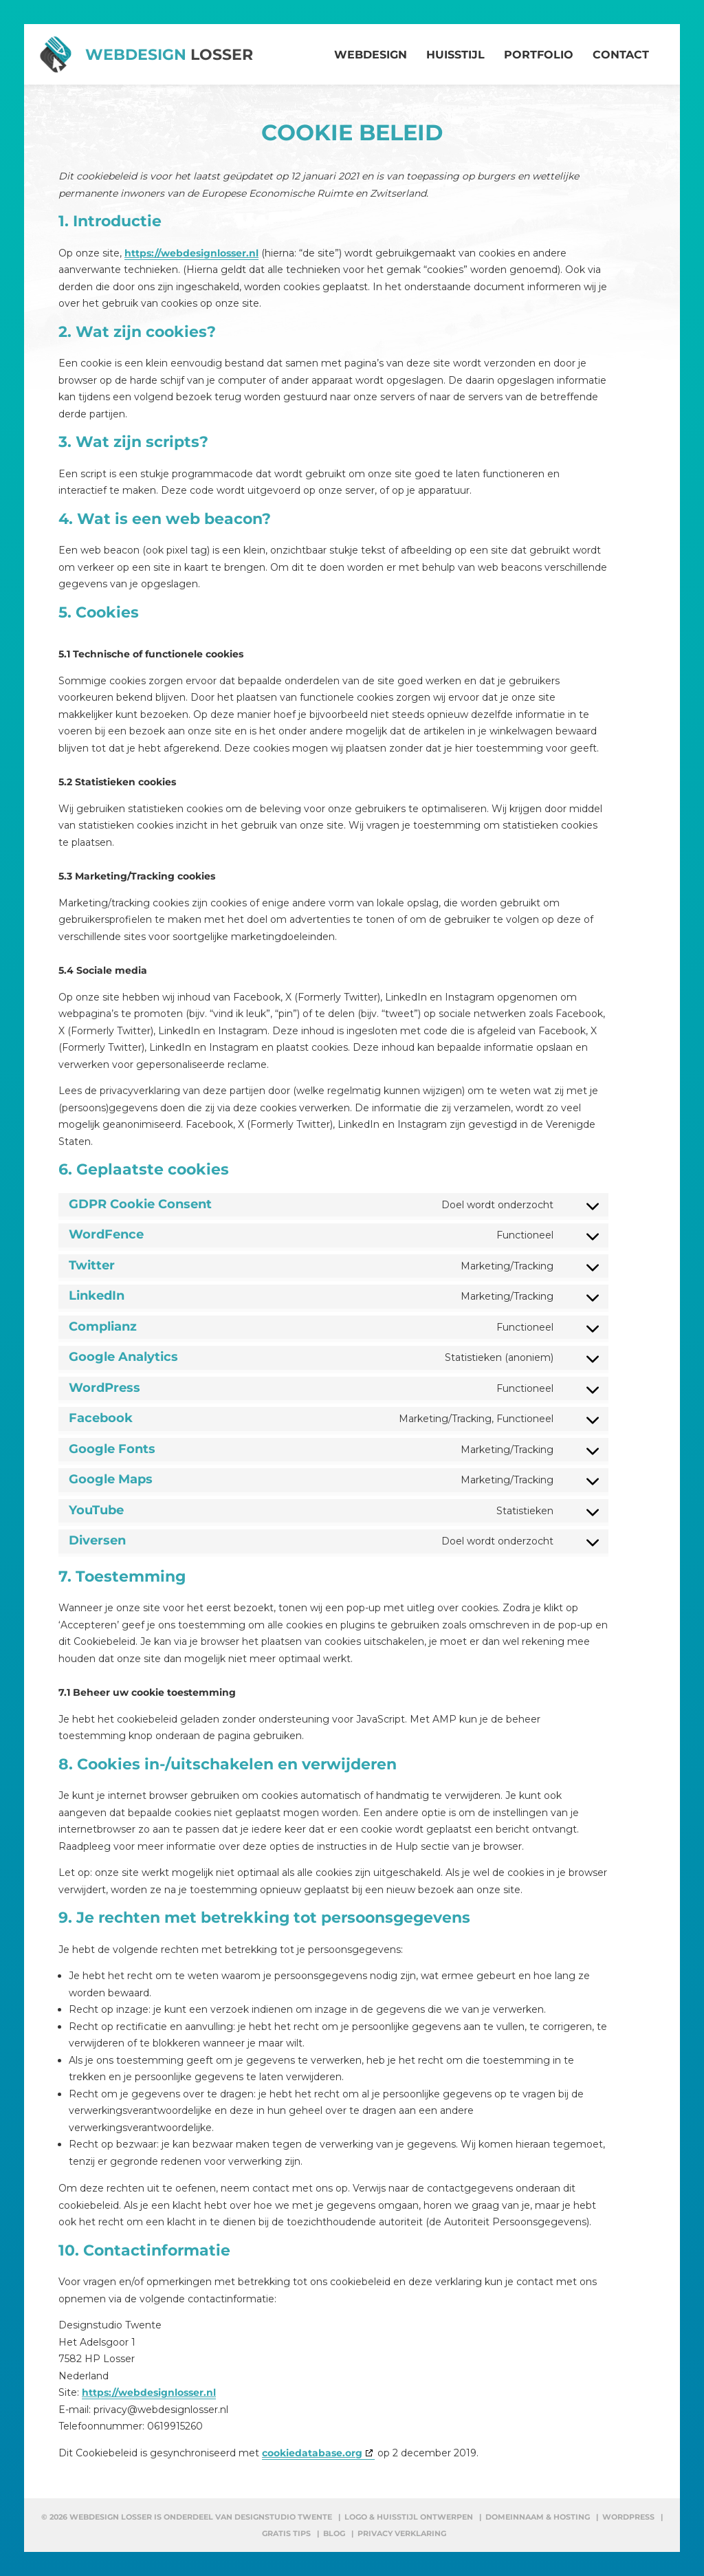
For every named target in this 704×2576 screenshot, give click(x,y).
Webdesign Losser (110, 2517)
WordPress (628, 2517)
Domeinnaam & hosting (537, 2517)
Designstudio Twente (283, 2517)
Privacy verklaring (402, 2533)
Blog (334, 2533)
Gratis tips (286, 2533)
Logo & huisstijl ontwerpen (408, 2517)
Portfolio (538, 54)
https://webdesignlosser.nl (191, 253)
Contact (621, 54)
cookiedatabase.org (312, 2453)
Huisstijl (455, 54)
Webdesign (169, 54)
